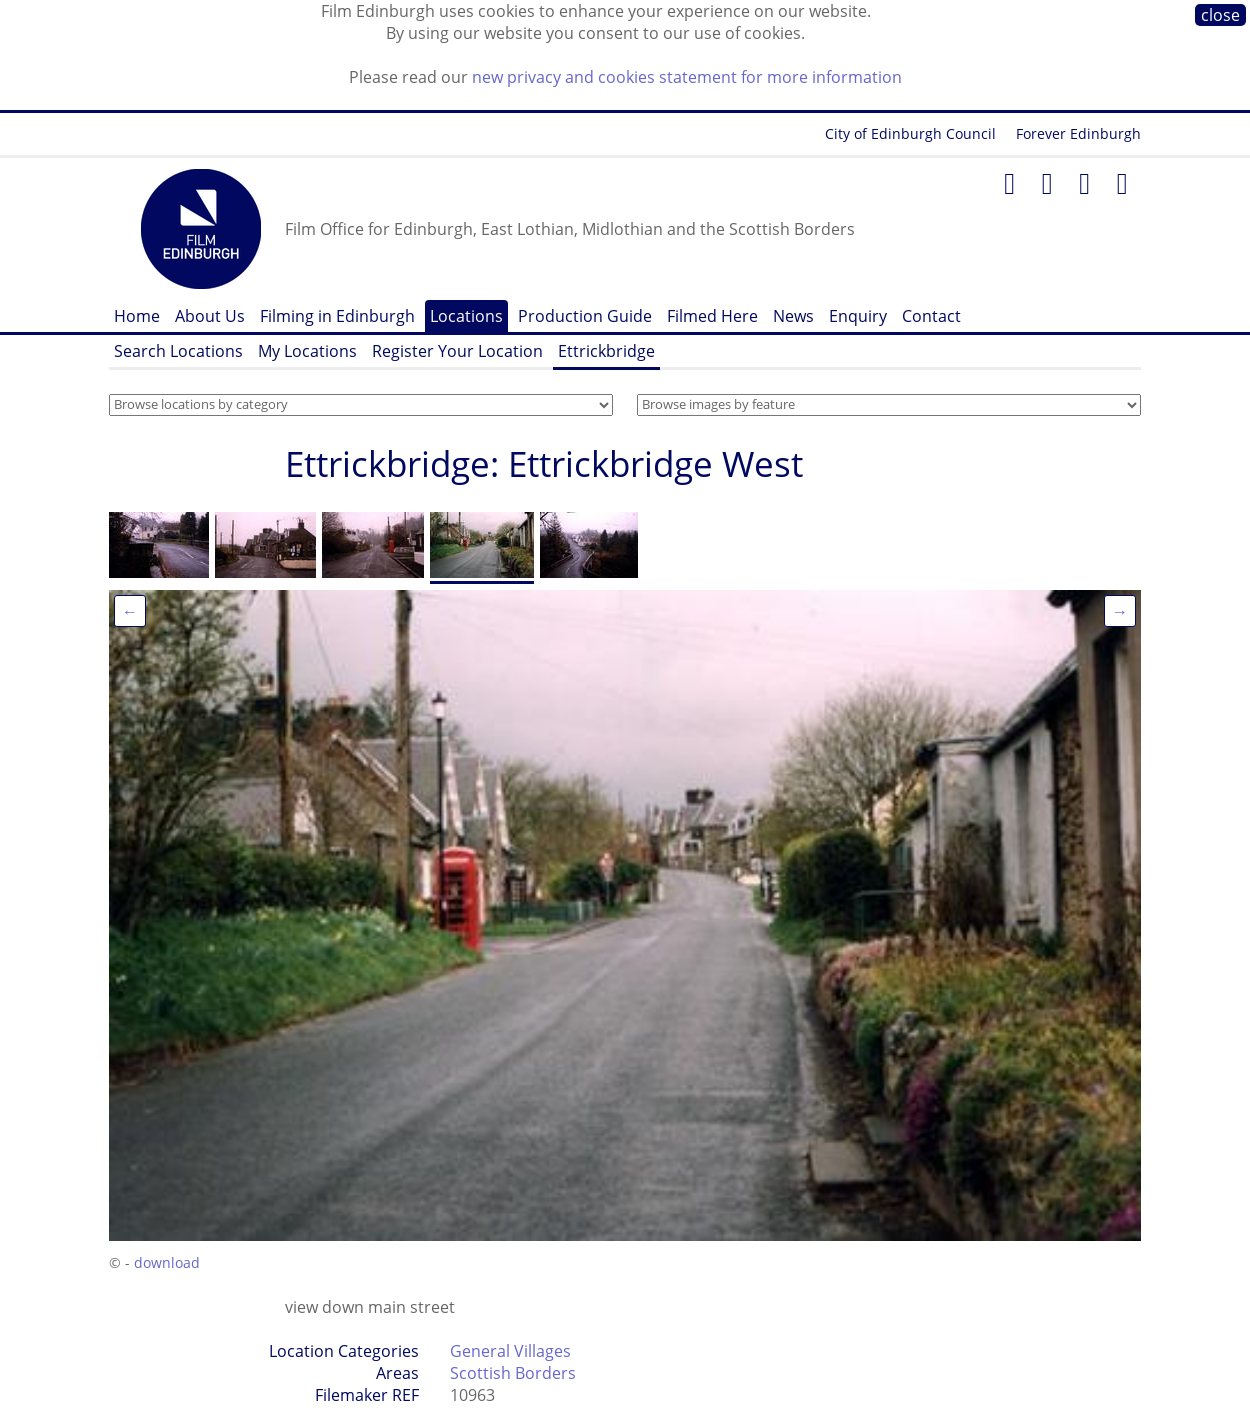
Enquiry (858, 316)
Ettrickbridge (606, 351)
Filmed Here (712, 316)
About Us (210, 316)
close (1220, 15)
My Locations (307, 351)
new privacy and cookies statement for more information (687, 77)
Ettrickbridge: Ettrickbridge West (544, 463)
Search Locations (178, 351)
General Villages (510, 1351)
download (167, 1262)
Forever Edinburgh (1078, 133)
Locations (466, 316)
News (793, 316)
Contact (931, 316)
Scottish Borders (513, 1373)
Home (137, 316)
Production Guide (585, 316)
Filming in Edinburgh (337, 316)
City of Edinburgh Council (910, 133)
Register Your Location (457, 351)
